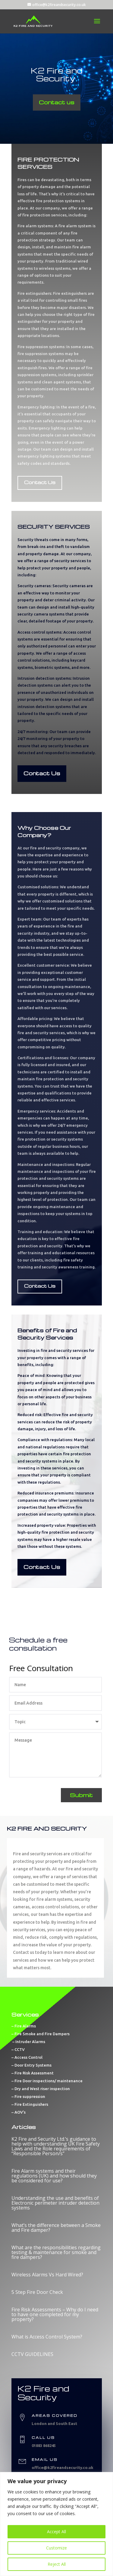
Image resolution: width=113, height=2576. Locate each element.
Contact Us (39, 482)
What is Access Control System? (46, 2336)
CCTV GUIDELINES (32, 2354)
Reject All (57, 2564)
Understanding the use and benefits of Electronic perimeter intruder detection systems (55, 2203)
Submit (81, 1794)
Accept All (56, 2531)
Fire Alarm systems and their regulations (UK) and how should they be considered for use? (54, 2176)
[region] (56, 2524)
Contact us (56, 102)
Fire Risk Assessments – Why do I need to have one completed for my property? (54, 2314)
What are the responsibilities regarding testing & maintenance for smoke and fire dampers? (56, 2252)
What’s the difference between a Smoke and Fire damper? (56, 2227)
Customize (56, 2548)
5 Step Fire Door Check (37, 2292)
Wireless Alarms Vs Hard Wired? (47, 2274)
